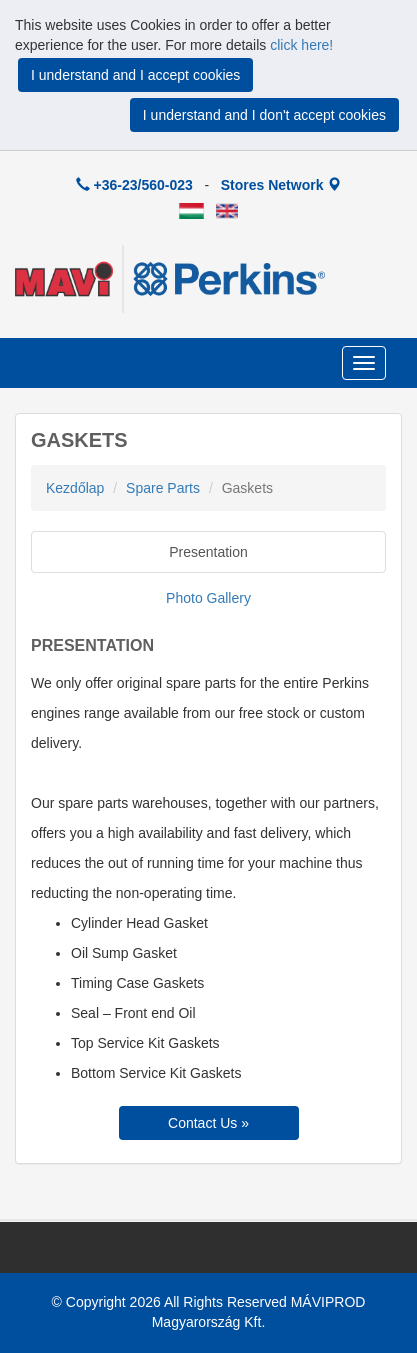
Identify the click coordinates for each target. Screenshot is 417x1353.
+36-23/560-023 (134, 185)
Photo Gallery (208, 598)
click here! (301, 45)
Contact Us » (208, 1123)
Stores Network (281, 185)
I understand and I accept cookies (135, 75)
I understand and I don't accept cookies (264, 115)
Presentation (208, 552)
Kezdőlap (75, 488)
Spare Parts (163, 488)
